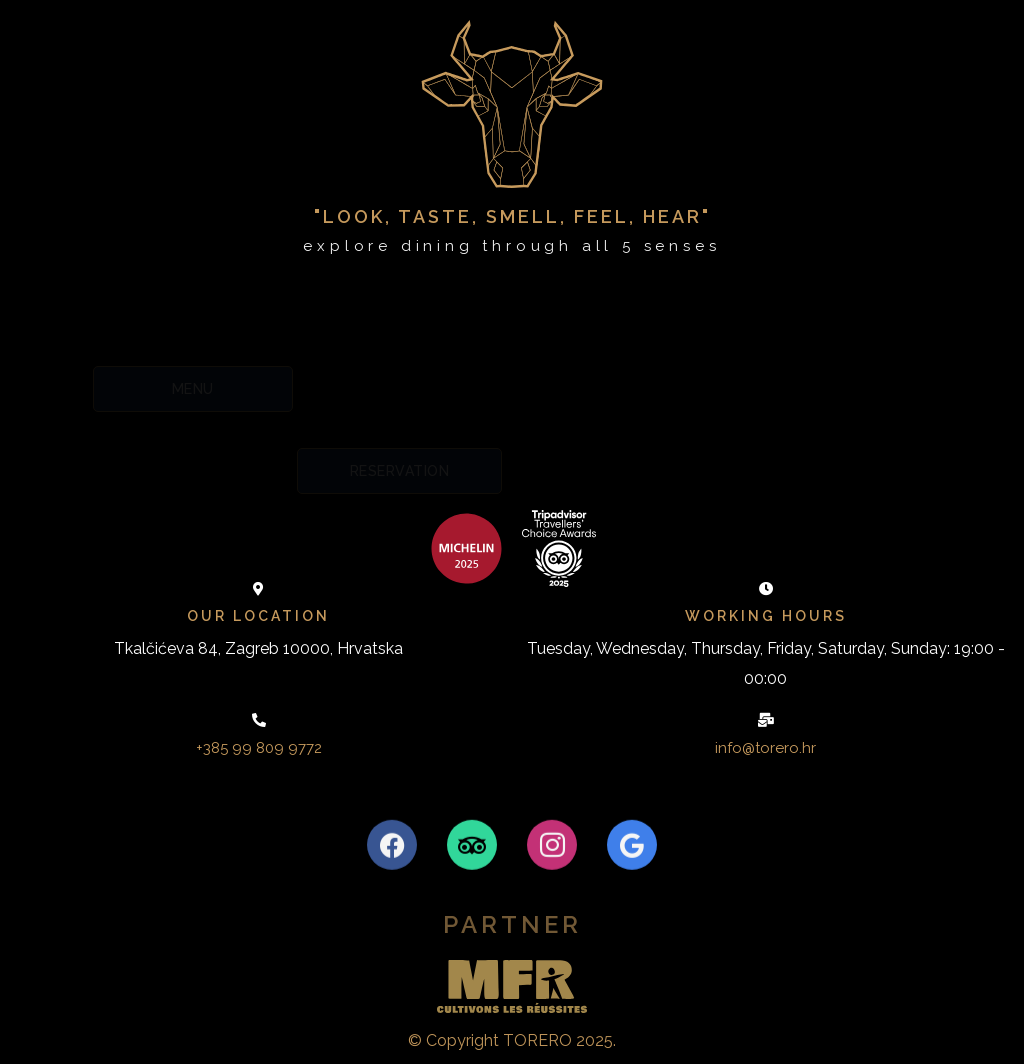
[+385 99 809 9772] (259, 720)
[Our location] (259, 589)
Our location (258, 616)
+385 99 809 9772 (259, 748)
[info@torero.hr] (766, 720)
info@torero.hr (765, 748)
